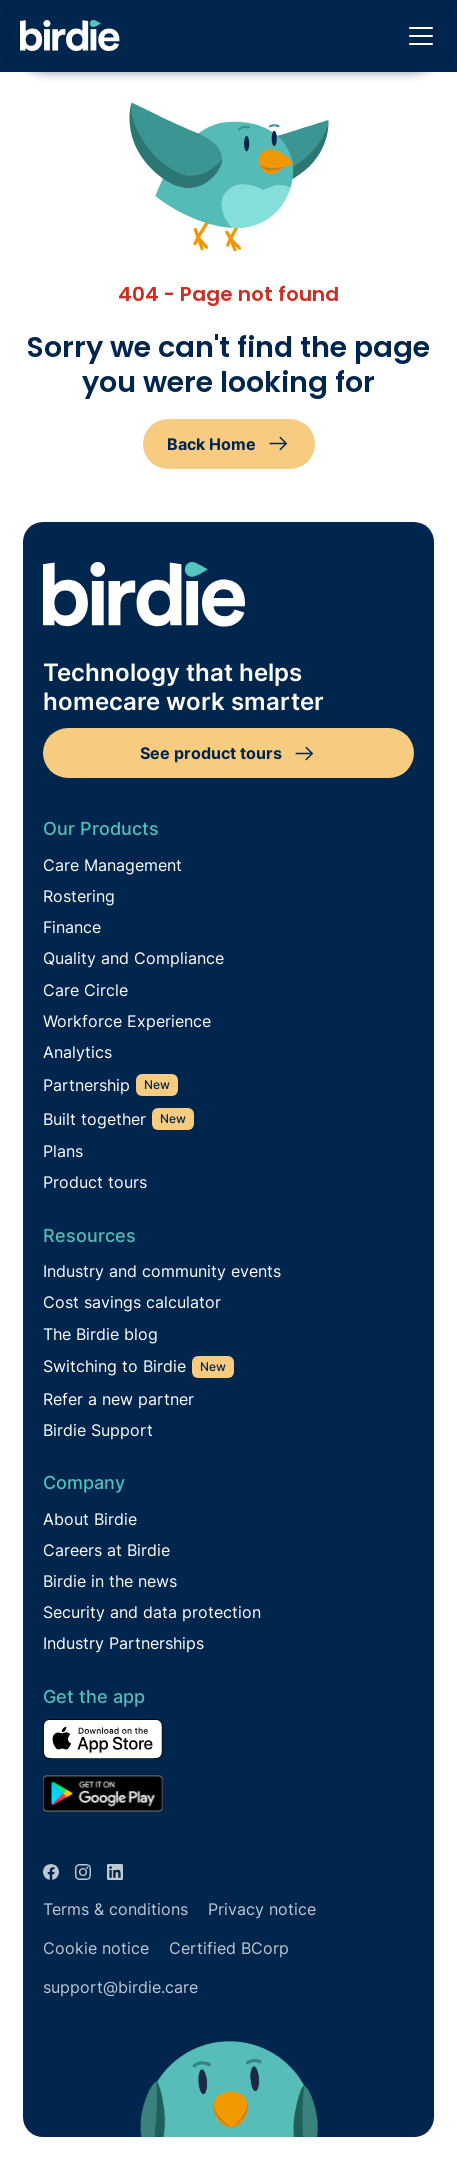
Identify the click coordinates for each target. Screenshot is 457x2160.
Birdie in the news (110, 1581)
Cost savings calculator (132, 1302)
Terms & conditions (115, 1909)
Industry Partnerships (123, 1643)
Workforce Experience (127, 1021)
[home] (70, 36)
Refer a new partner (118, 1399)
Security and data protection (152, 1612)
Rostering (79, 896)
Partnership (86, 1085)
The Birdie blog (100, 1334)
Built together (94, 1119)
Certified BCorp (229, 1948)
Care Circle (85, 990)
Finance (72, 927)
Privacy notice (262, 1909)
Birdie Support (98, 1430)
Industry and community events (162, 1271)
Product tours (95, 1182)
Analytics (77, 1052)
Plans (63, 1151)
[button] (417, 36)
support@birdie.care (120, 1987)
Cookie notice (96, 1948)
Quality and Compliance (133, 958)
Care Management (112, 865)
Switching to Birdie (114, 1366)
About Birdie (90, 1519)
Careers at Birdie (106, 1550)
